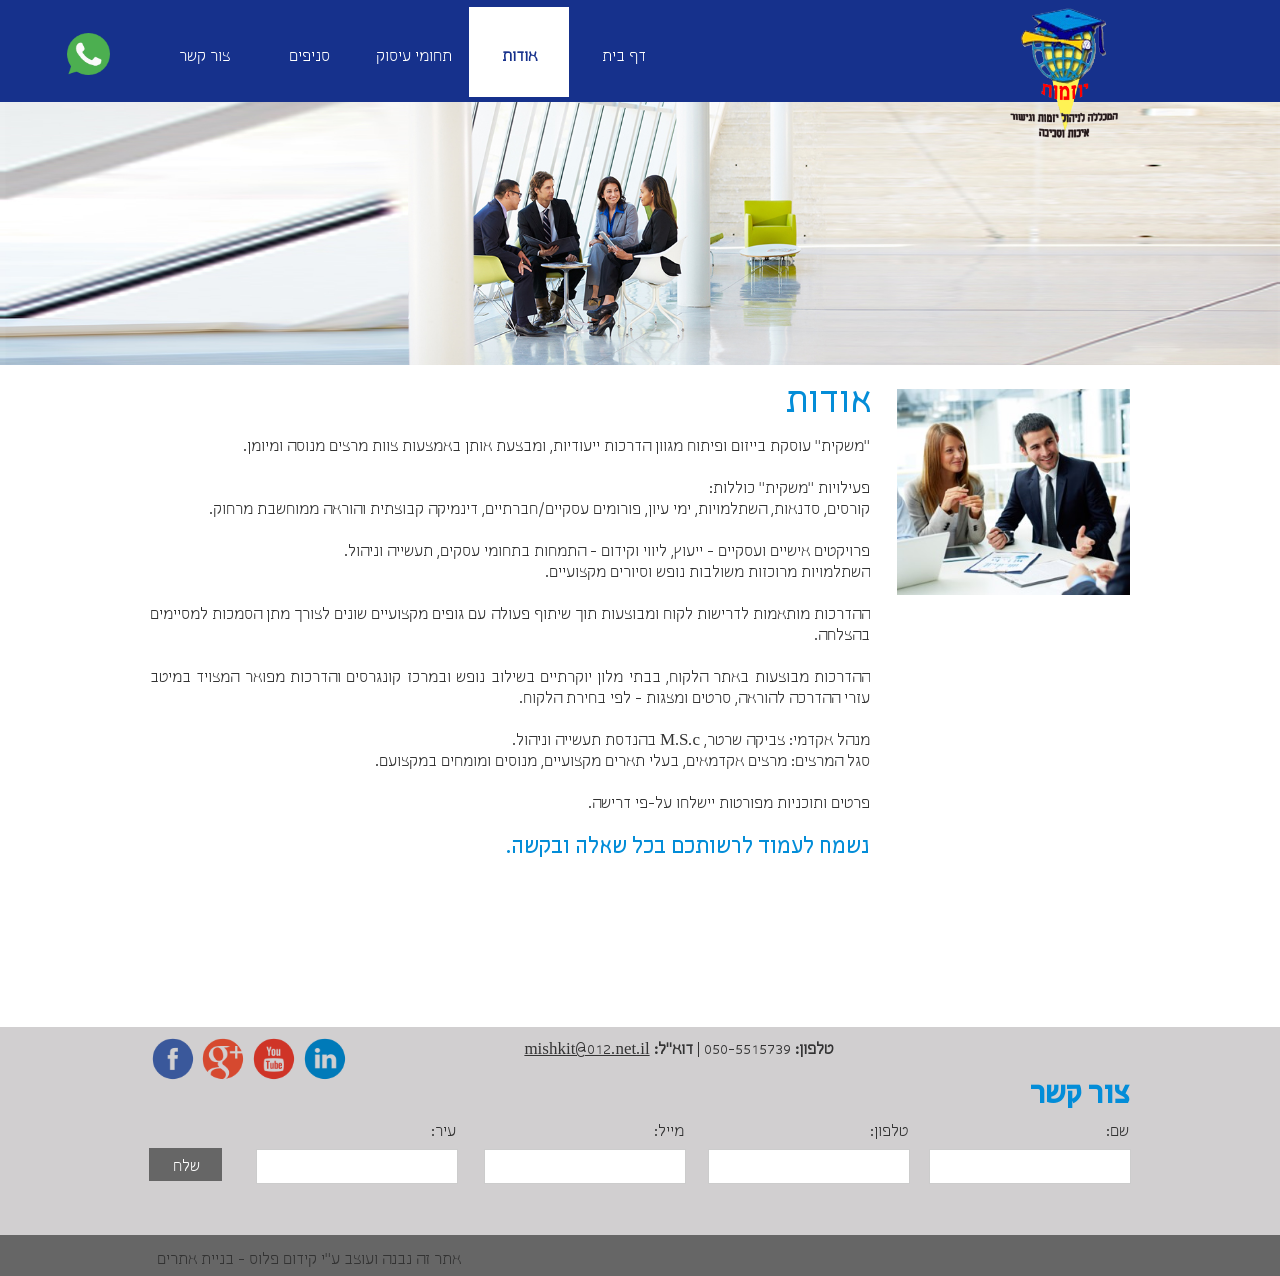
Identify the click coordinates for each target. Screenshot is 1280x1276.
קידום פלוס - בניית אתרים (237, 1259)
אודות (519, 56)
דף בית (624, 56)
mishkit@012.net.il (586, 1049)
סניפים (309, 56)
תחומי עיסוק (414, 56)
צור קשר (204, 56)
